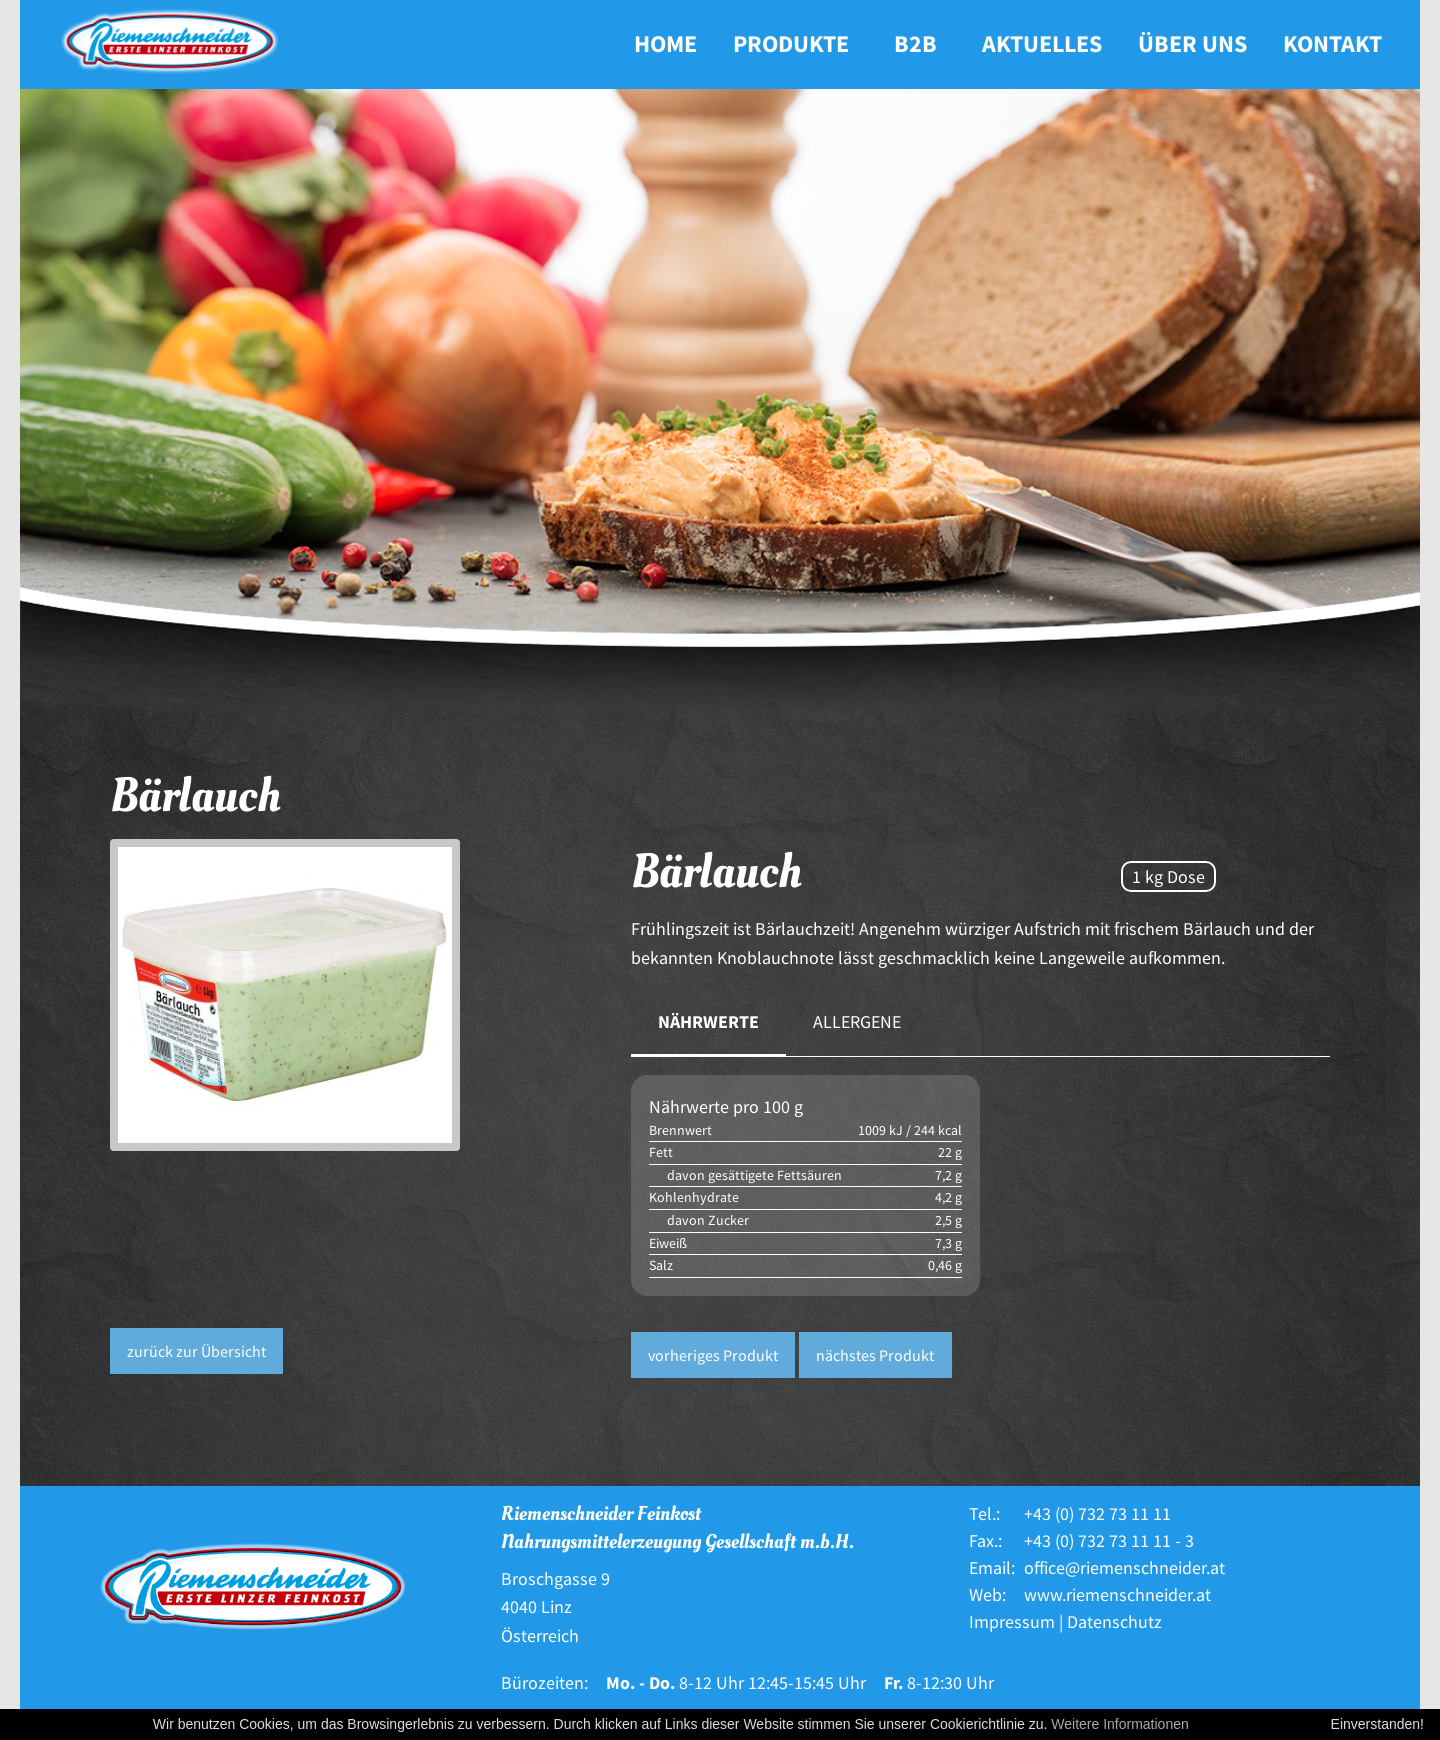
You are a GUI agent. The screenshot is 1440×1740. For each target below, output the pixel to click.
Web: (987, 1594)
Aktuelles (1042, 43)
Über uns (1192, 43)
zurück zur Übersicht (196, 1351)
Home (665, 43)
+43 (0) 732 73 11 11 (1097, 1513)
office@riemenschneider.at (1124, 1567)
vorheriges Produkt (713, 1355)
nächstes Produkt (875, 1355)
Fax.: (985, 1540)
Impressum (1012, 1621)
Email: (992, 1567)
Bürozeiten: (544, 1682)
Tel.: (984, 1513)
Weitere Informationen (1119, 1724)
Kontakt (1332, 43)
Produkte (791, 43)
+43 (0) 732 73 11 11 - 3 (1109, 1540)
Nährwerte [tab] (708, 1021)
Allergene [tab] (857, 1021)
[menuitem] (665, 44)
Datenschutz (1114, 1621)
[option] (355, 995)
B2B (915, 43)
